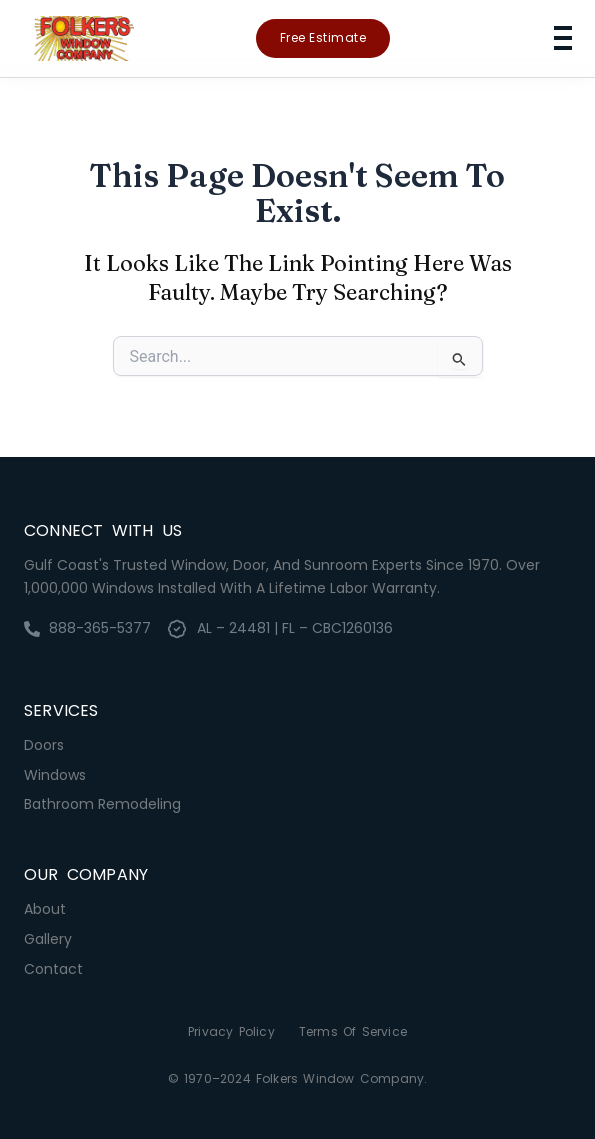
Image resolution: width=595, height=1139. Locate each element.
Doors (44, 745)
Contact (53, 969)
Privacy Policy (231, 1031)
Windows (55, 775)
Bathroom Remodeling (102, 804)
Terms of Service (353, 1031)
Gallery (48, 939)
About (45, 909)
